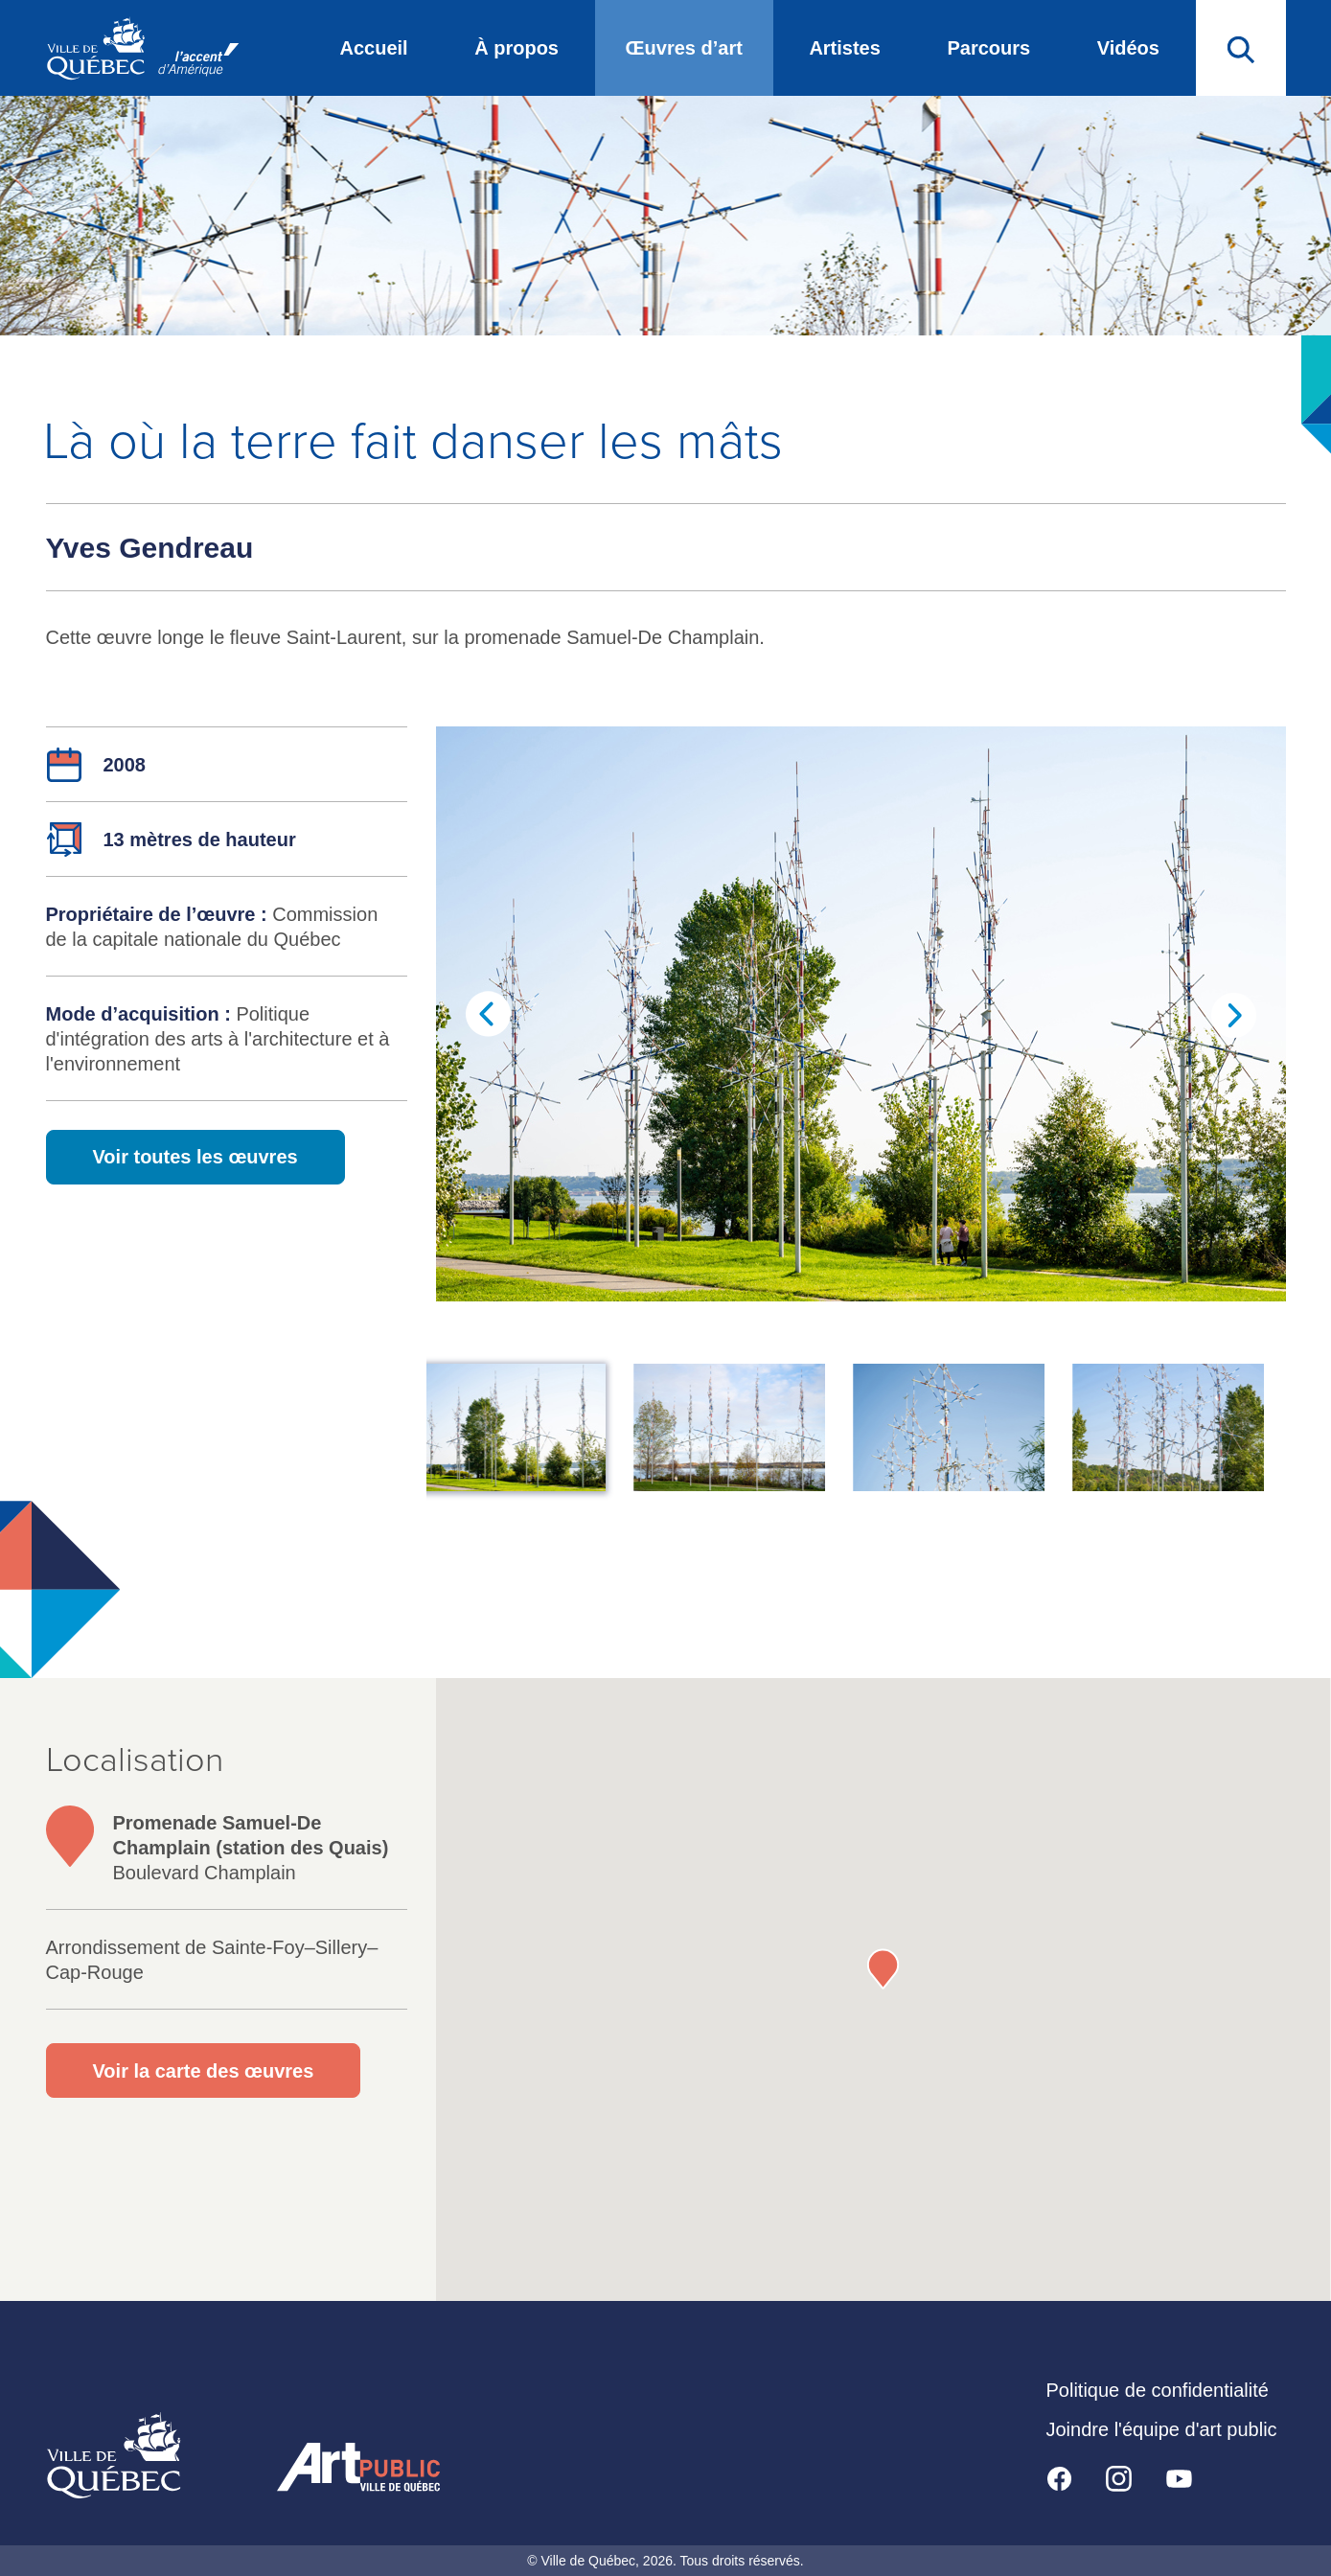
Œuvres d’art (684, 47)
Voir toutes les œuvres (195, 1156)
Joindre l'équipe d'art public (1161, 2429)
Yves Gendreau (150, 548)
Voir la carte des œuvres (203, 2071)
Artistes (844, 47)
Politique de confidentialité (1157, 2390)
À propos (516, 47)
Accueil (374, 47)
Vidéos (1128, 47)
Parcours (988, 47)
